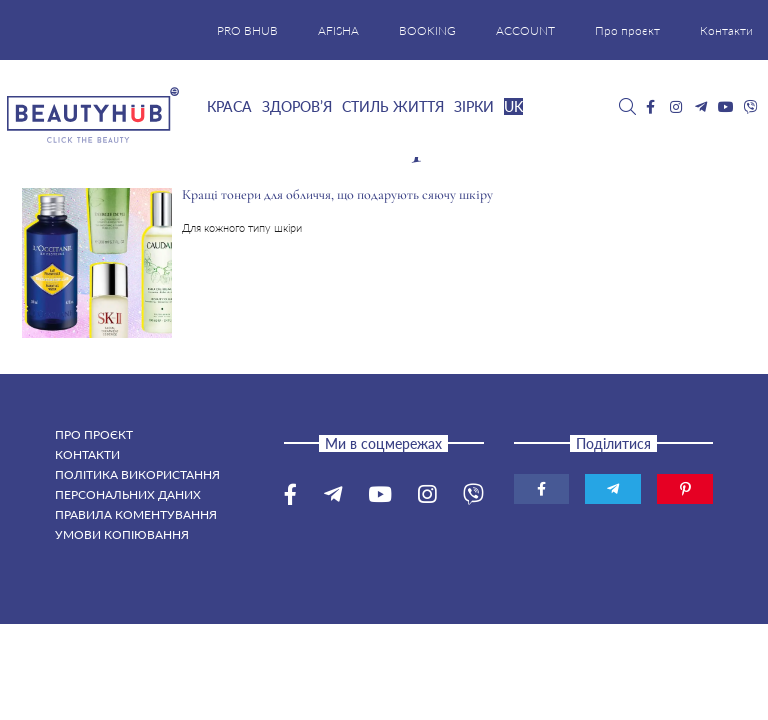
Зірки (474, 106)
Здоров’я (297, 106)
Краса (229, 106)
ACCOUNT (525, 30)
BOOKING (427, 30)
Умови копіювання (122, 534)
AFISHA (338, 30)
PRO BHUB (247, 30)
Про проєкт (627, 30)
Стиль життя (393, 106)
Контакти (726, 30)
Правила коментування (136, 514)
